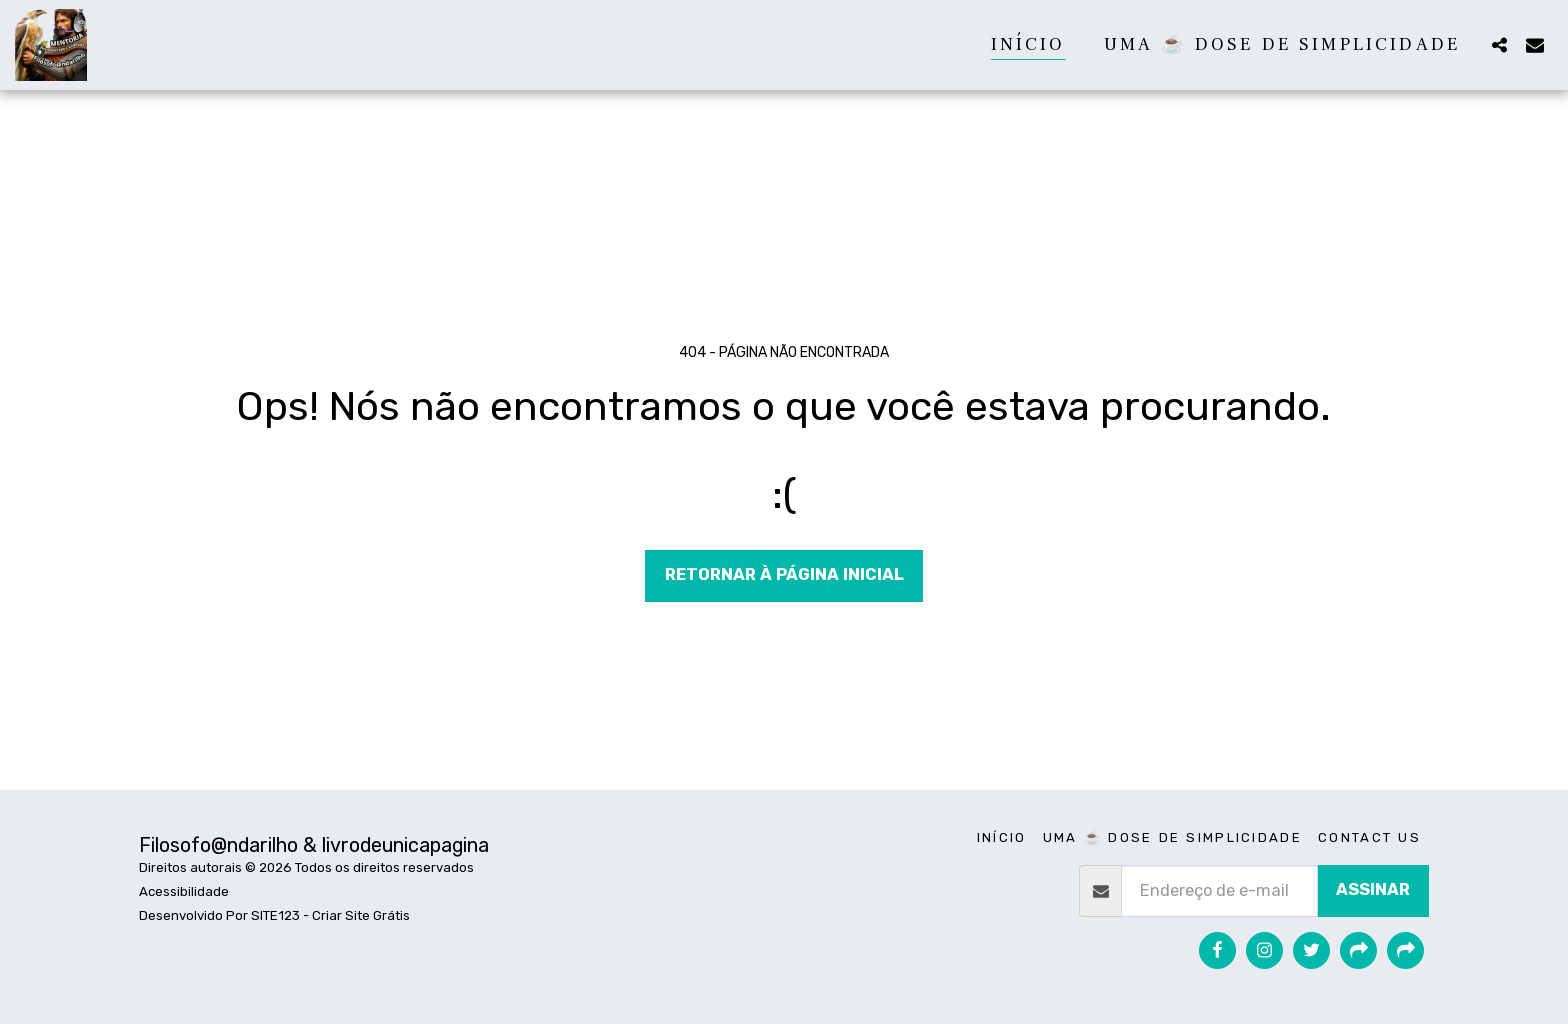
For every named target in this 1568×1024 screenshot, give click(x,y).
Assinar (1373, 889)
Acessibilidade (184, 891)
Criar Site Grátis (361, 915)
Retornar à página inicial (784, 574)
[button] (1499, 44)
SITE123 (275, 915)
